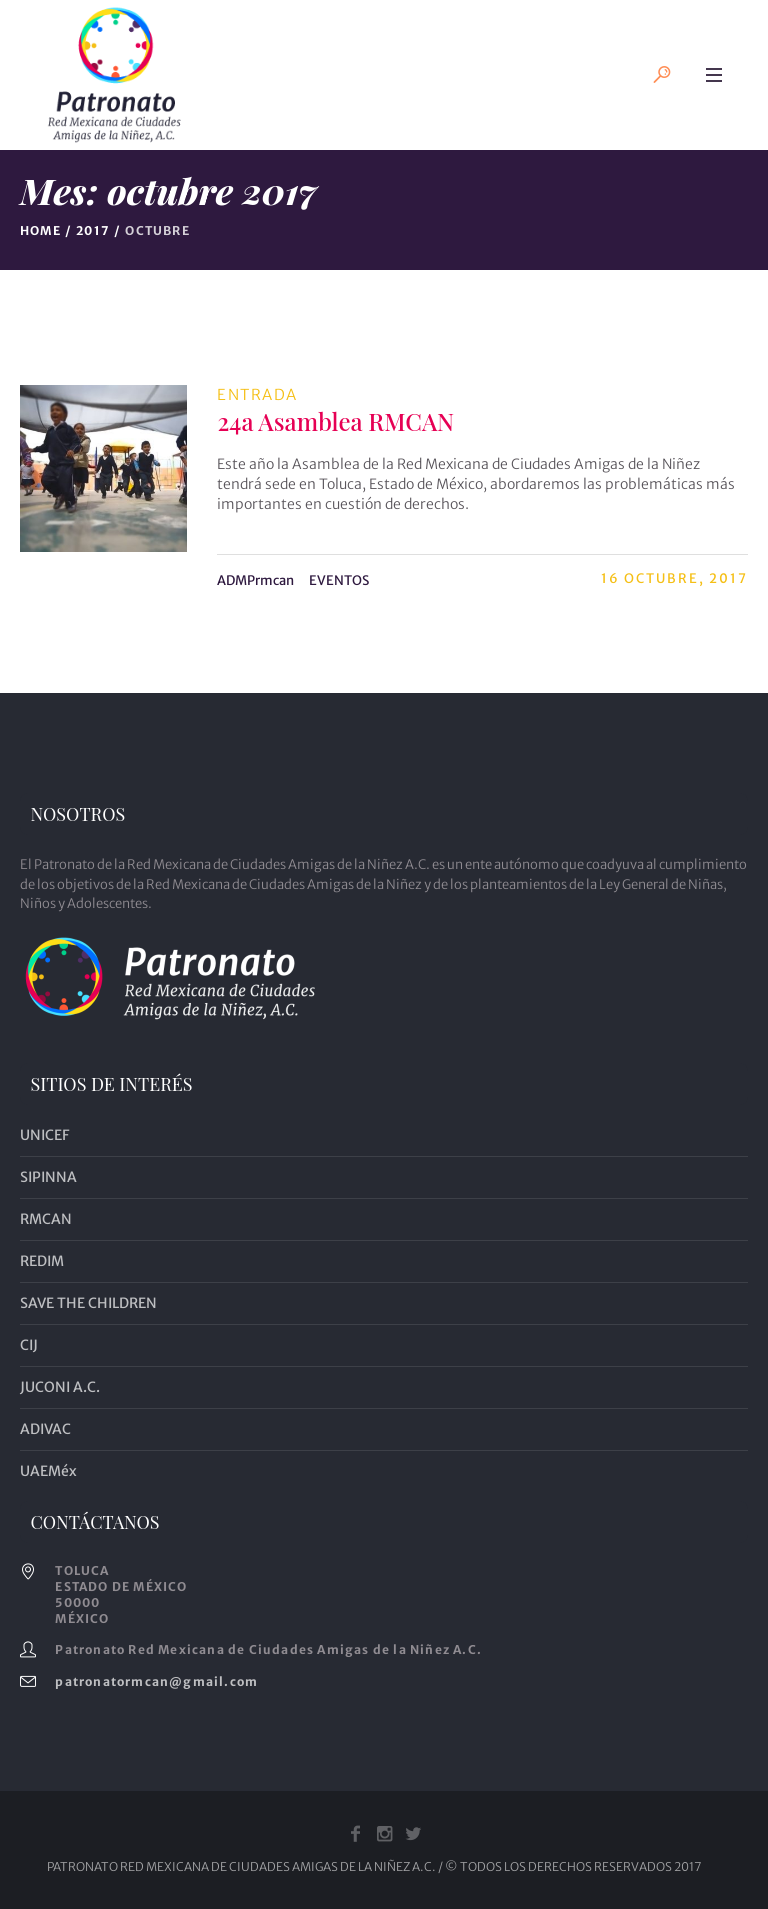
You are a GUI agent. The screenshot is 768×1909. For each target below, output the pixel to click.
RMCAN (46, 1219)
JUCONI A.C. (60, 1387)
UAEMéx (48, 1471)
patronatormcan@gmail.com (156, 1681)
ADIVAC (45, 1429)
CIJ (29, 1345)
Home (40, 230)
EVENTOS (339, 580)
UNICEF (44, 1135)
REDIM (42, 1261)
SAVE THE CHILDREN (88, 1303)
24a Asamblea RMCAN (335, 421)
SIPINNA (48, 1177)
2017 (93, 230)
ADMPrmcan (255, 580)
